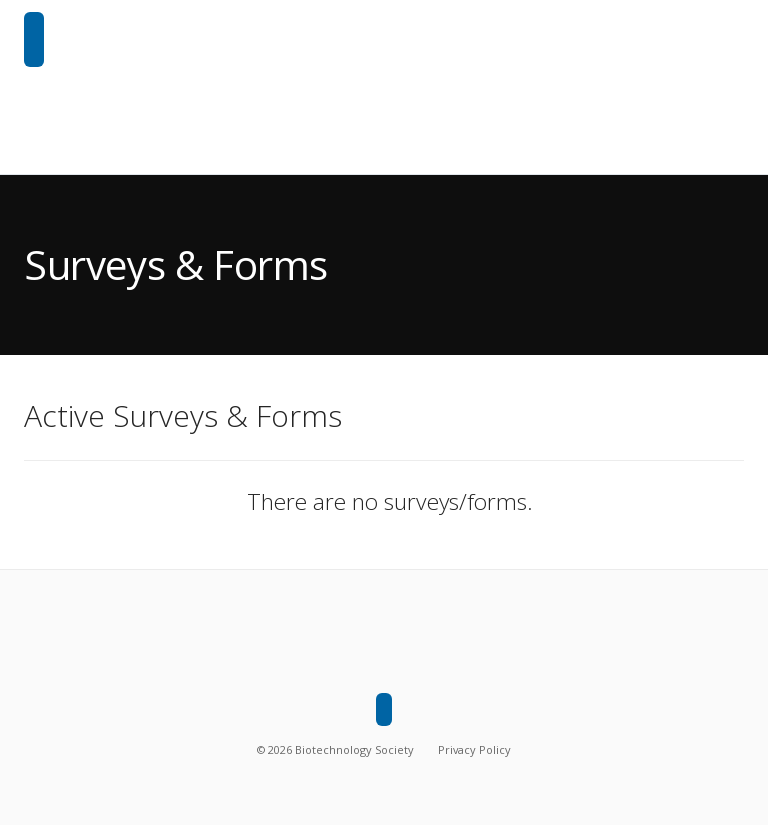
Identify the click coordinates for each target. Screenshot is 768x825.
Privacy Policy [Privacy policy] (474, 749)
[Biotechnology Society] (34, 39)
